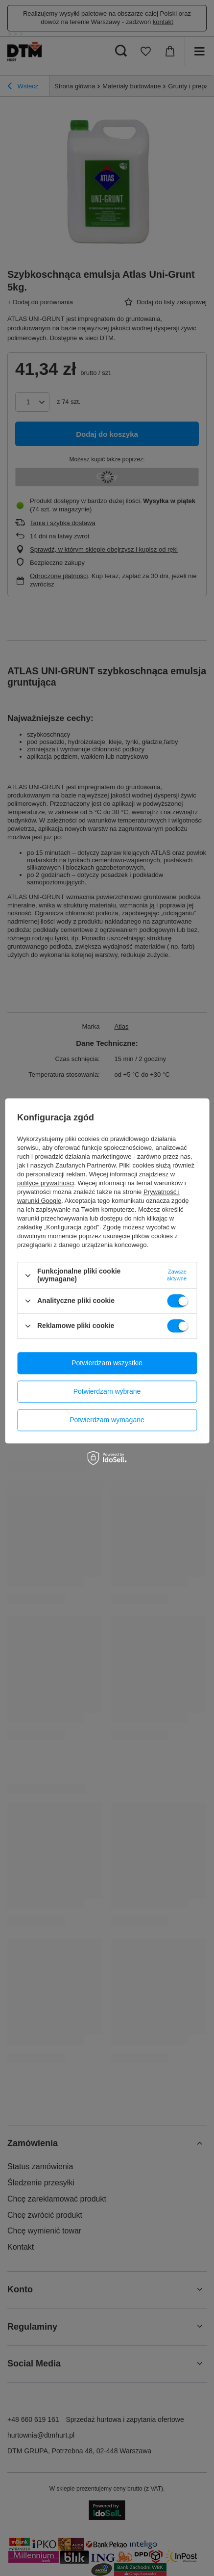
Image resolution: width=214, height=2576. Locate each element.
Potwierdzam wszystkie (107, 1363)
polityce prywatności (45, 1183)
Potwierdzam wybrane (107, 1391)
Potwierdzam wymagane (107, 1420)
